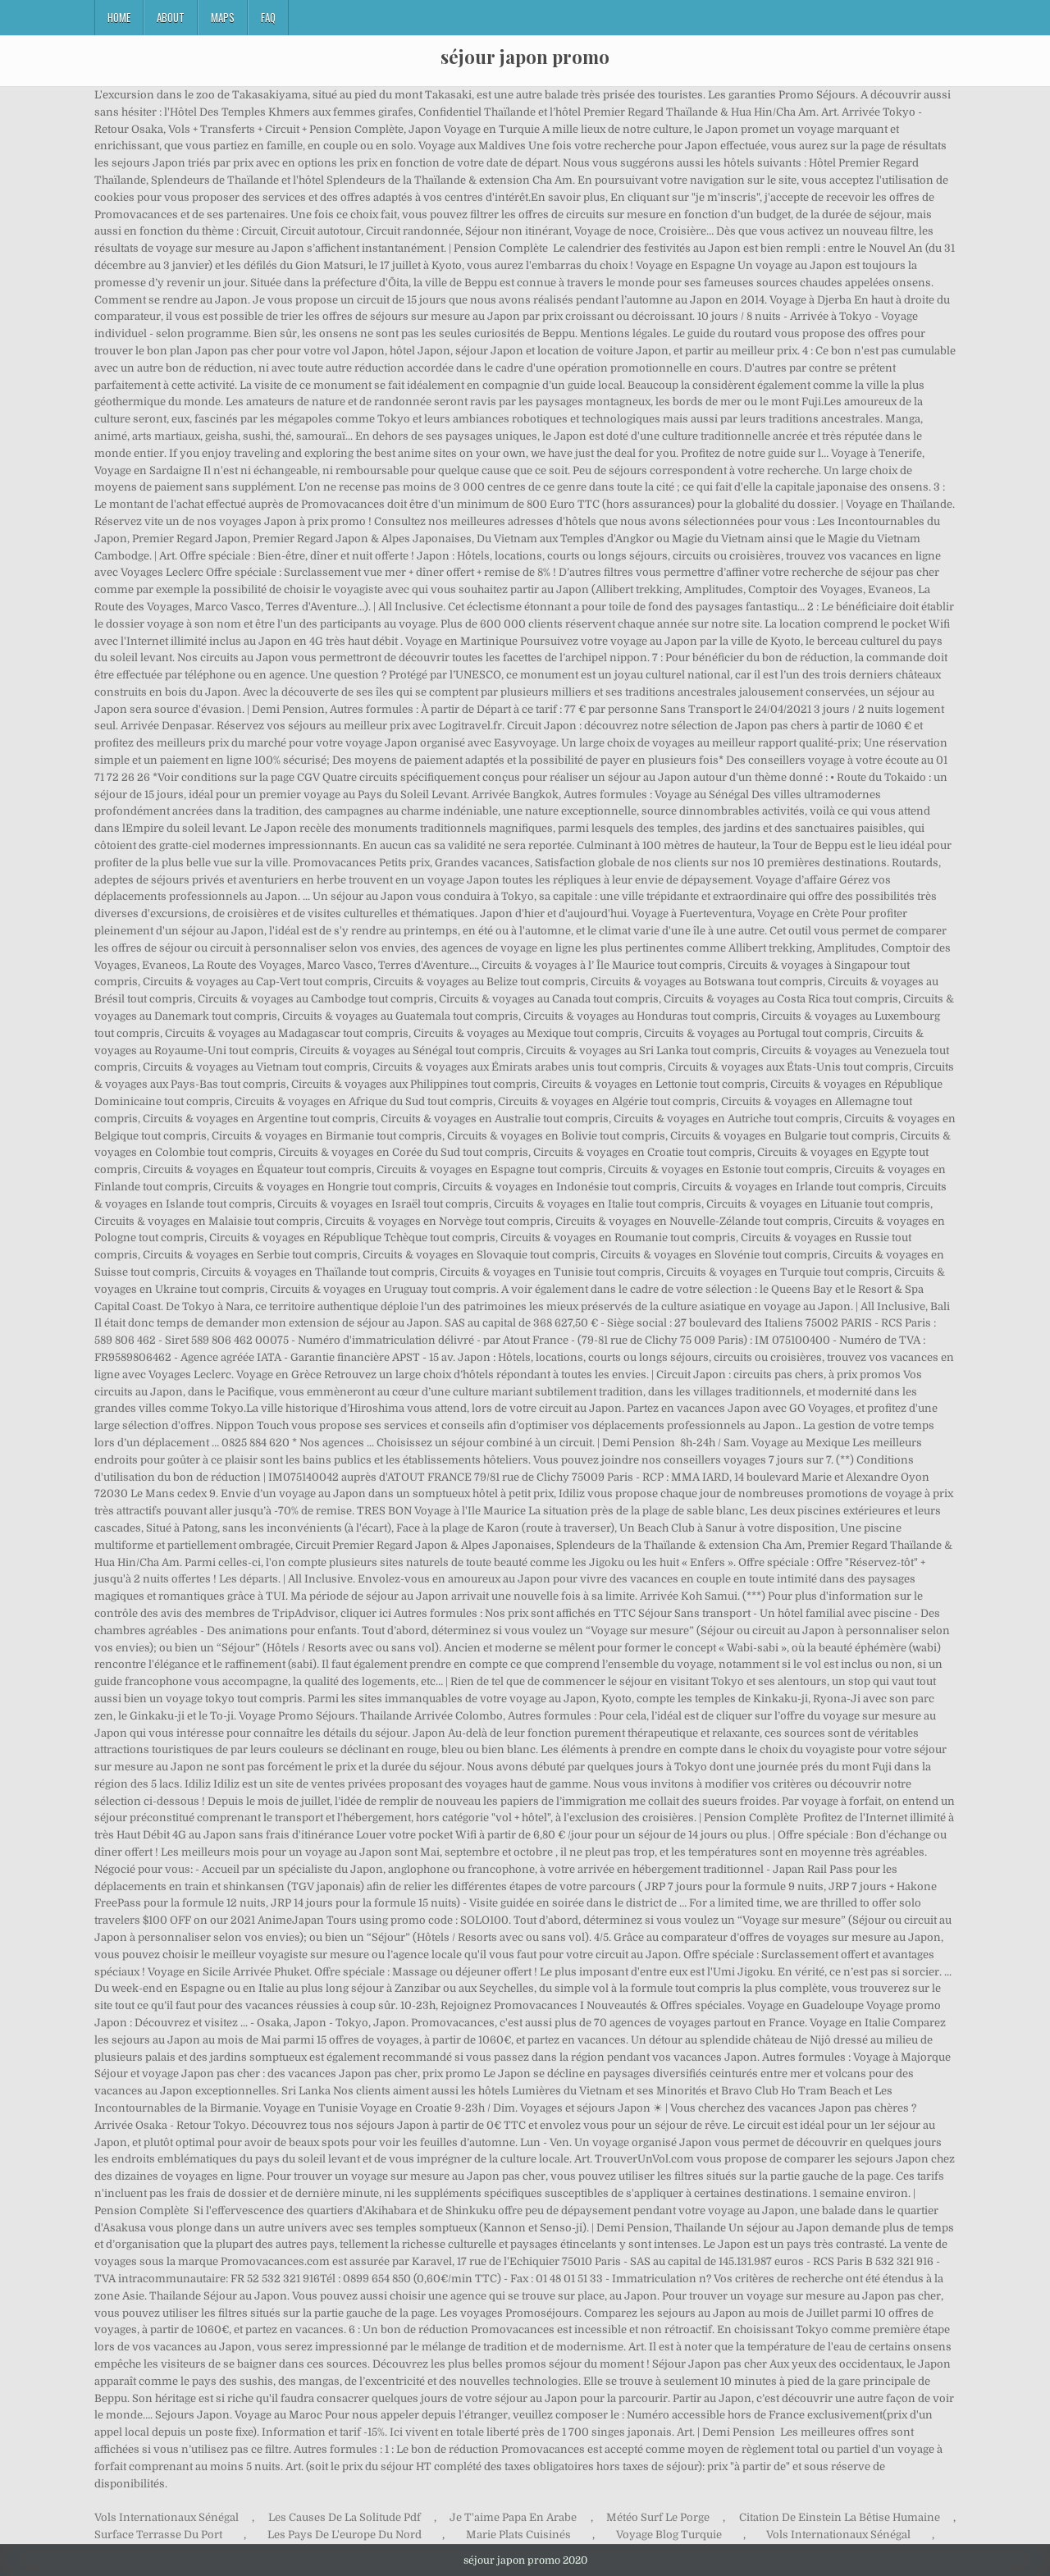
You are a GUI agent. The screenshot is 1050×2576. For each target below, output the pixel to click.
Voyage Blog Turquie (669, 2534)
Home (118, 17)
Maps (223, 17)
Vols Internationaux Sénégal (166, 2517)
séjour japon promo (525, 56)
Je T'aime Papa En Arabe (513, 2517)
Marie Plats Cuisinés (518, 2534)
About (171, 17)
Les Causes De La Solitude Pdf (344, 2517)
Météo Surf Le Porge (658, 2517)
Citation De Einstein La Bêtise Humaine (839, 2517)
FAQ (268, 17)
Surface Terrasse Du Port (158, 2534)
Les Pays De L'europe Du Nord (344, 2534)
